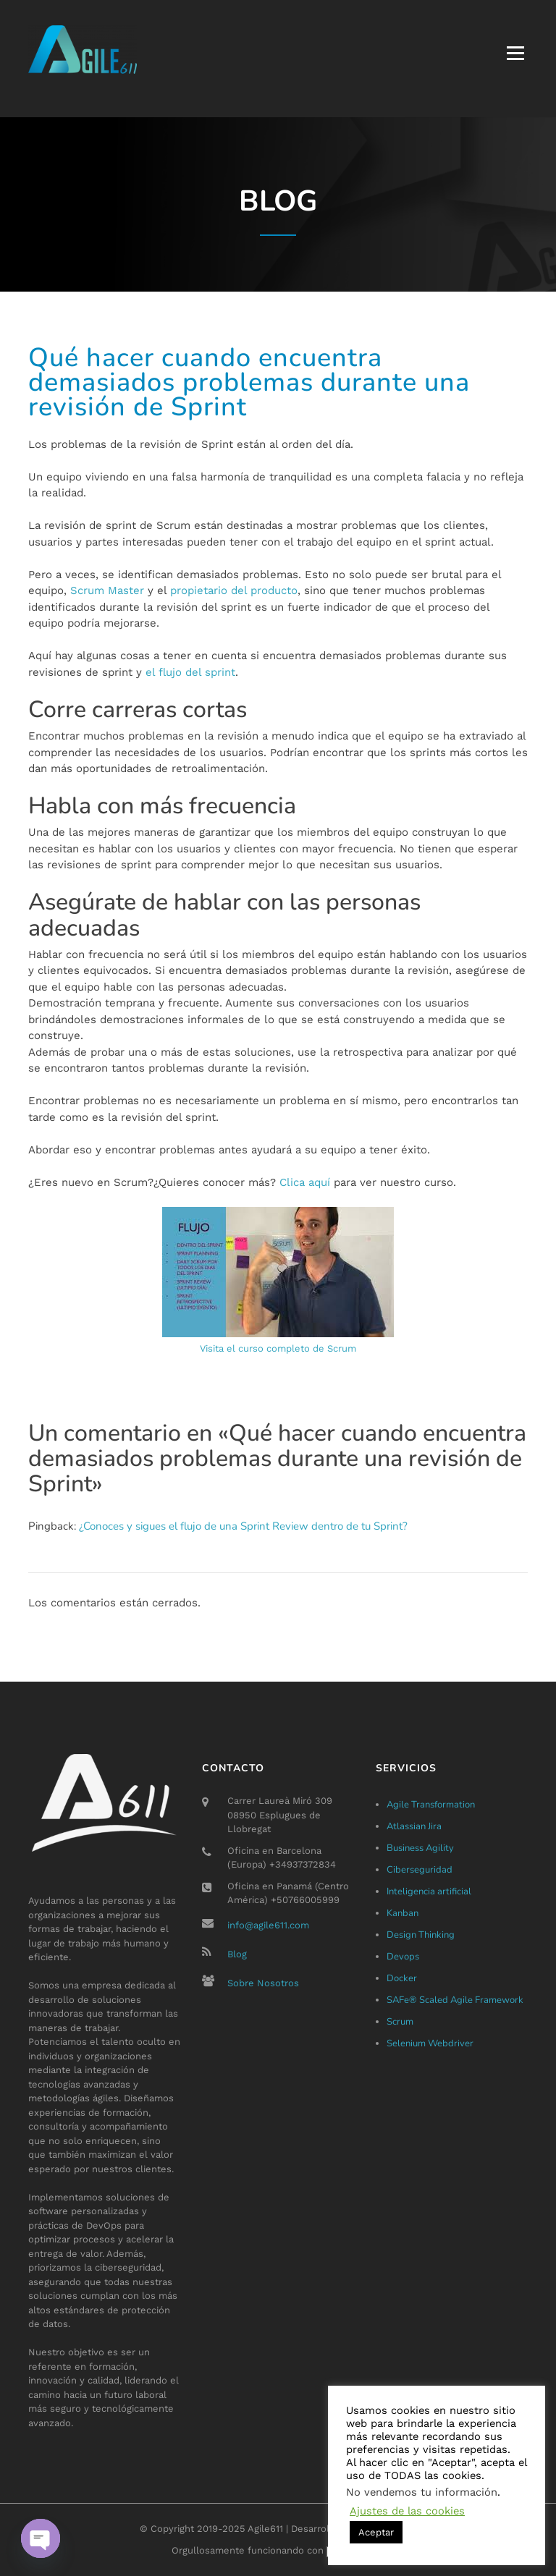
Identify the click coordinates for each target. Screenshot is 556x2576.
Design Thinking (421, 1934)
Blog (237, 1954)
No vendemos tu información (421, 2492)
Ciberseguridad (419, 1869)
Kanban (402, 1913)
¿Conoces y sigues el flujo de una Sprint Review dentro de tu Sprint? (243, 1526)
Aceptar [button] (376, 2532)
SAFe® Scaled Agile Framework (455, 2000)
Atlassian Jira (414, 1826)
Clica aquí (304, 1182)
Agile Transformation (431, 1804)
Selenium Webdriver (430, 2043)
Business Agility (420, 1848)
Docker (402, 1978)
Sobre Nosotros (263, 1983)
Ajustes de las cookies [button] (407, 2510)
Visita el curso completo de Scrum (278, 1348)
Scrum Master (107, 590)
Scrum (400, 2021)
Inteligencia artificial (429, 1891)
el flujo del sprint (190, 672)
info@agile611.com (268, 1925)
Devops (403, 1956)
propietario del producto (234, 590)
